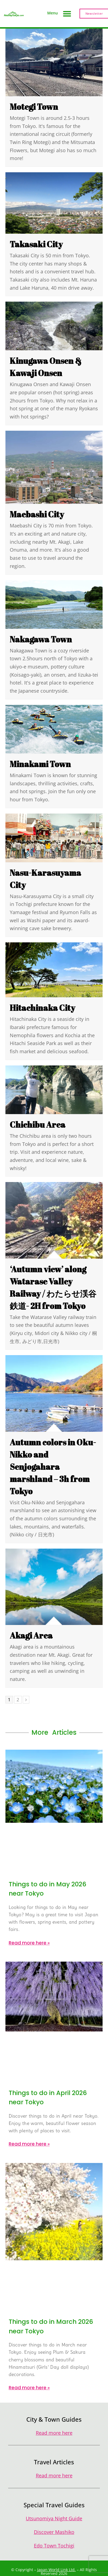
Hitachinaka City (42, 1007)
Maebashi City (37, 514)
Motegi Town (34, 106)
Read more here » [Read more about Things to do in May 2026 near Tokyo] (29, 1943)
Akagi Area (31, 1635)
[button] (67, 13)
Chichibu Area (37, 1124)
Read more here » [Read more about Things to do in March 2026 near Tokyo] (29, 2387)
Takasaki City (36, 244)
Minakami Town (40, 764)
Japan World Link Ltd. (56, 2569)
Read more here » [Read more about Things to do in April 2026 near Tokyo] (29, 2144)
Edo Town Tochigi (54, 2545)
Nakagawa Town (41, 639)
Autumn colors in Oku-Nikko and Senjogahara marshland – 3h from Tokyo (53, 1467)
